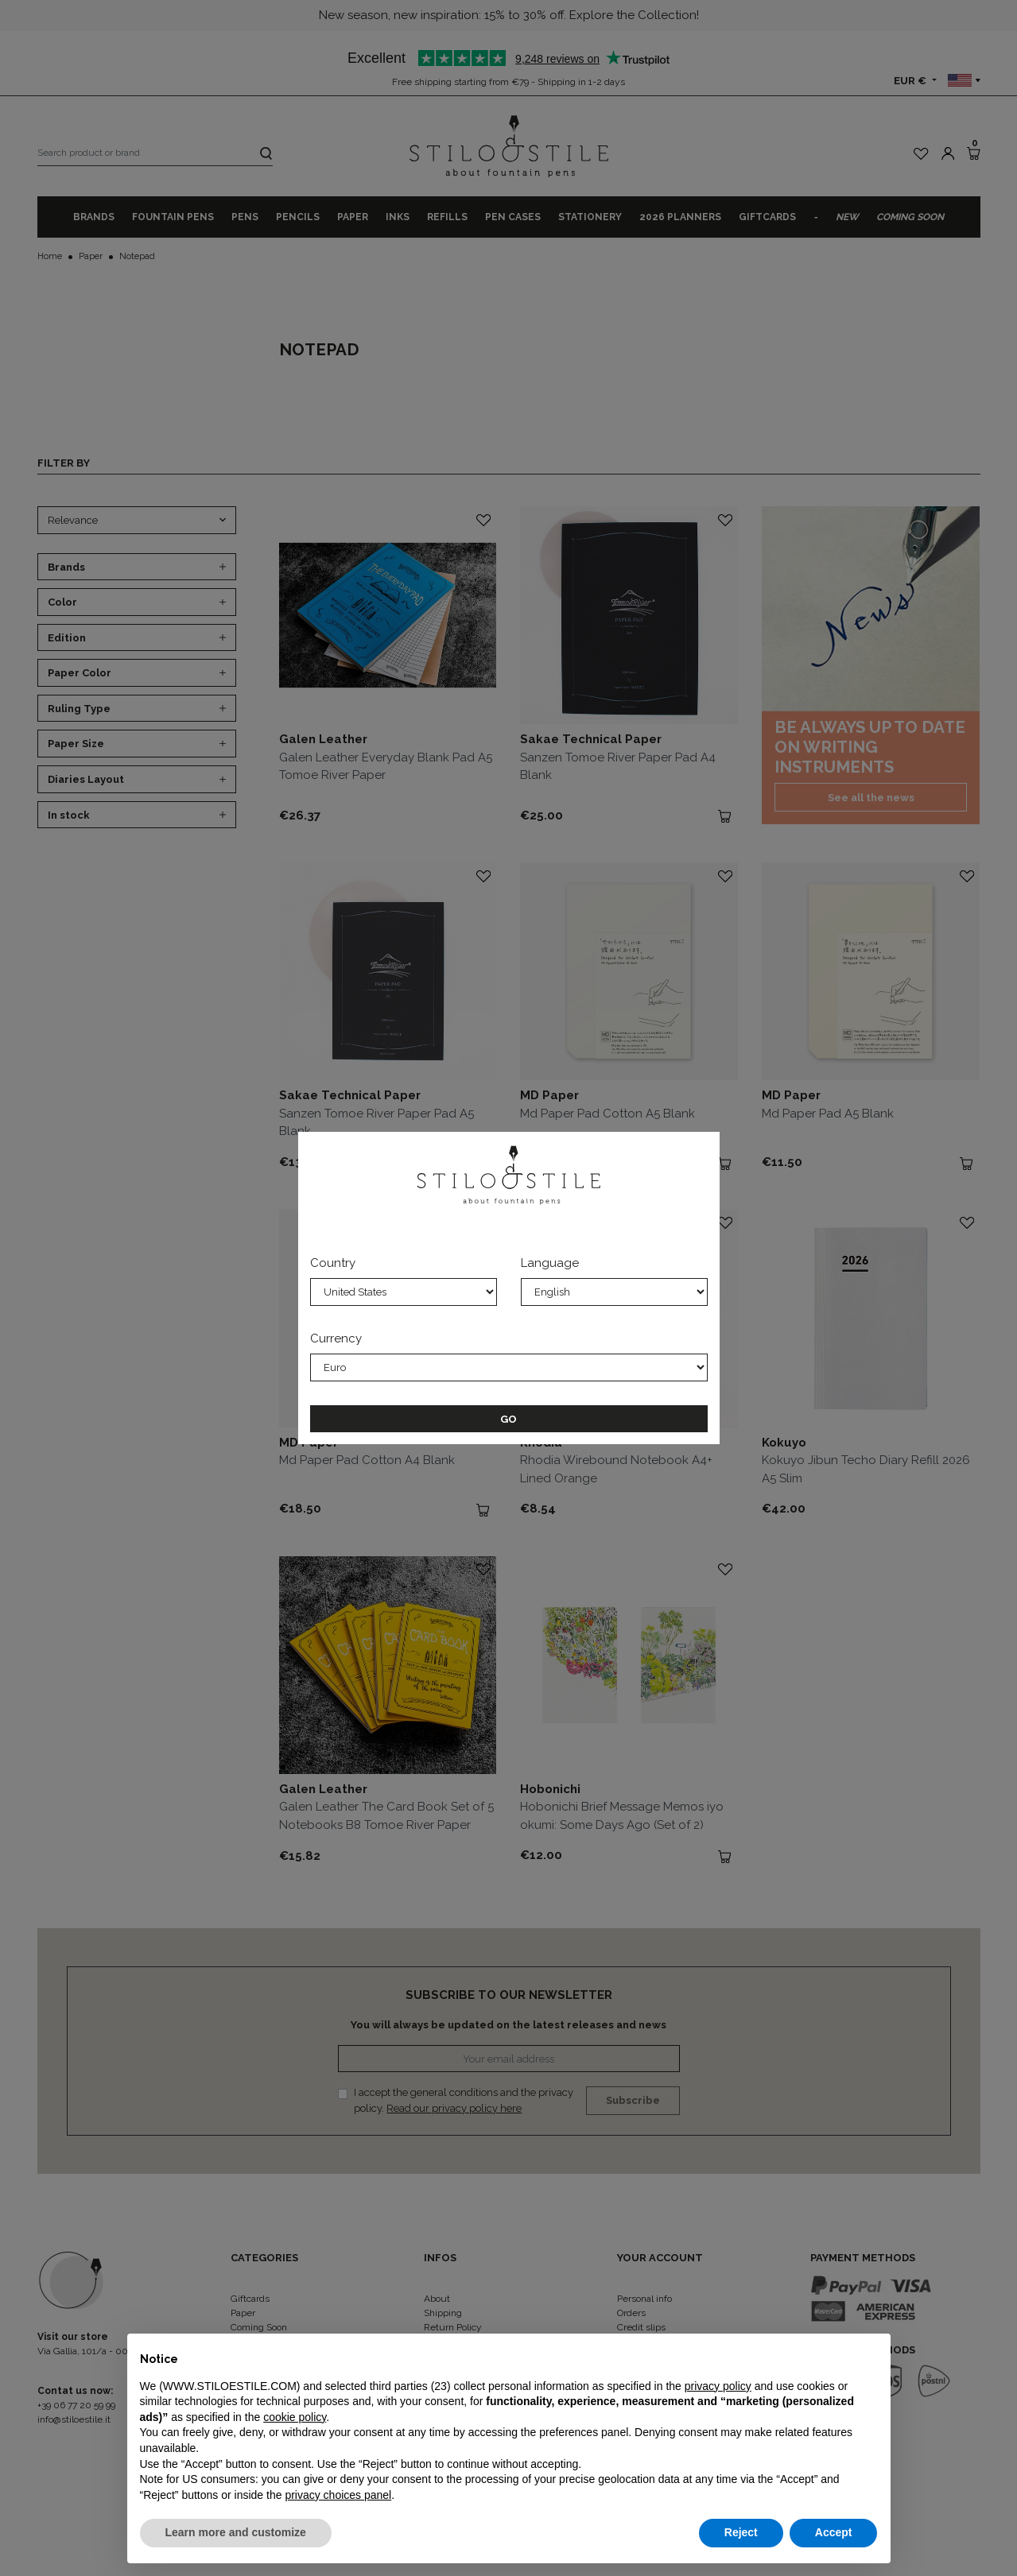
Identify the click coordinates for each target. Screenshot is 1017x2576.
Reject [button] (741, 2532)
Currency (336, 1338)
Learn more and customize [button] (235, 2532)
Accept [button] (833, 2532)
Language (550, 1263)
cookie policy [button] (294, 2417)
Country (332, 1263)
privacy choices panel (338, 2495)
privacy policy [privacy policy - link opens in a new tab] (718, 2386)
